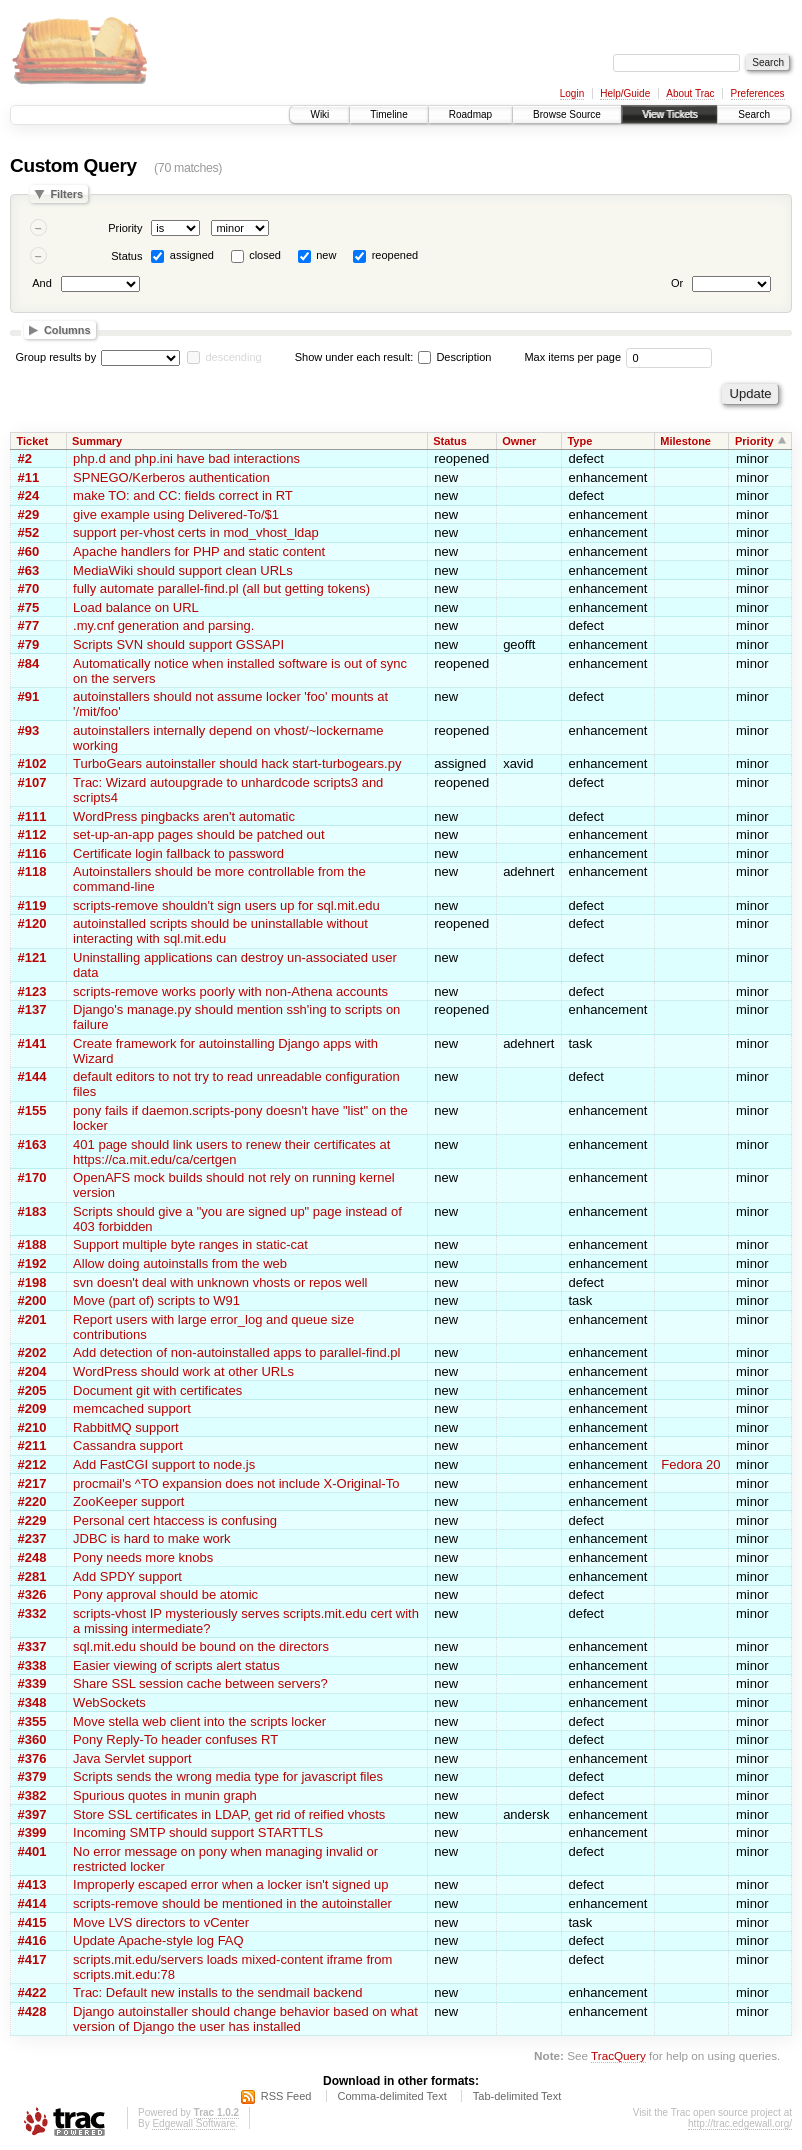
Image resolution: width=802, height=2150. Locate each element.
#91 (29, 696)
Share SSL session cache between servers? (200, 1683)
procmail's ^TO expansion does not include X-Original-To (236, 1483)
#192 (32, 1263)
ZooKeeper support (128, 1501)
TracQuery (618, 2055)
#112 (32, 834)
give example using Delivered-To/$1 (176, 514)
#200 (32, 1300)
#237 (32, 1538)
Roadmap (470, 114)
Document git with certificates (157, 1390)
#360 (32, 1739)
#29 (29, 514)
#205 (32, 1390)
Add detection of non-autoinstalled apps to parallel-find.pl (236, 1352)
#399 (32, 1832)
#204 (32, 1371)
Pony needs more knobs (143, 1557)
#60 (29, 551)
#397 (32, 1814)
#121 (32, 957)
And (42, 283)
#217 (32, 1483)
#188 (32, 1244)
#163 (32, 1144)
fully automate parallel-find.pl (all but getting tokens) (221, 588)
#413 (32, 1884)
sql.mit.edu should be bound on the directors (201, 1646)
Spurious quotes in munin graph (165, 1795)
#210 (32, 1427)
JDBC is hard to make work (152, 1538)
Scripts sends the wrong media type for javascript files (228, 1776)
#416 (32, 1940)
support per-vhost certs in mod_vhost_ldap (196, 532)
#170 (32, 1177)
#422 (32, 1992)
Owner (519, 441)
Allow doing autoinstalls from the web (180, 1263)
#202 (32, 1352)
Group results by (56, 357)
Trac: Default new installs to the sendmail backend (217, 1992)
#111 (32, 816)
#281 (32, 1576)
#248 (32, 1557)
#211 (32, 1445)
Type (579, 441)
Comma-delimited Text (392, 2096)
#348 (32, 1702)
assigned (192, 255)
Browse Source (567, 114)
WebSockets (109, 1702)
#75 (29, 607)
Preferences (758, 93)
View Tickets (669, 114)
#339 (32, 1683)
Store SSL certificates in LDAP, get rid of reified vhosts (229, 1814)
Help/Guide (625, 93)
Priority (125, 228)
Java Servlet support (132, 1758)
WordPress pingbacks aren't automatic (184, 816)
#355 (32, 1721)
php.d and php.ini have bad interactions (186, 458)
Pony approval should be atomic (165, 1594)
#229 (32, 1520)
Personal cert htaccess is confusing (175, 1520)
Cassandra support (128, 1445)
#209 (32, 1408)
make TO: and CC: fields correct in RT (183, 495)
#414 (32, 1903)
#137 (32, 1009)
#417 (32, 1959)
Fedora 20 (690, 1464)
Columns (67, 330)
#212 (32, 1464)
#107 (32, 782)
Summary (97, 441)
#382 (32, 1795)
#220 (32, 1501)
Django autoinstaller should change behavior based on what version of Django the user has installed (245, 2019)
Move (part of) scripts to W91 (156, 1300)
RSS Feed (286, 2096)
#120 (32, 923)
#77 (29, 625)
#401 (32, 1851)
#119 (32, 905)
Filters (66, 194)
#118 (32, 871)
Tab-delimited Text (517, 2096)
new (326, 255)
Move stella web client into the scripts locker (199, 1721)
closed (265, 255)
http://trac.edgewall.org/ (740, 2123)
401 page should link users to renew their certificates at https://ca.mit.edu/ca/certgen (231, 1152)
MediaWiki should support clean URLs (183, 570)
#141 (32, 1043)
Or (677, 283)
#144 (32, 1076)
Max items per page (572, 357)
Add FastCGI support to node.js (164, 1464)
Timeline (388, 114)
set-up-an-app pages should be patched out (199, 834)
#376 (32, 1758)
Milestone (685, 441)
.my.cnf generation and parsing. (163, 625)
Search (754, 114)
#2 (25, 458)
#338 (32, 1665)
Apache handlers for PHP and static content (199, 551)
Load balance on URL (136, 607)
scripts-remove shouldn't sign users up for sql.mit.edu (226, 905)
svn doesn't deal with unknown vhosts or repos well (220, 1282)
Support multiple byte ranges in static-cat (190, 1244)
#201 (32, 1319)
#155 (32, 1110)
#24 (29, 495)
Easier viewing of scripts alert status (176, 1665)
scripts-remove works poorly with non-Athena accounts (230, 991)
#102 (32, 763)
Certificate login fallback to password (178, 853)
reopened (395, 255)
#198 (32, 1282)
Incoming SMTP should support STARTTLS (198, 1832)
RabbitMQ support (126, 1427)
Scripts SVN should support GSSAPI (178, 644)
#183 (32, 1211)
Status (126, 256)
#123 (32, 991)
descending (233, 357)
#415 (32, 1922)
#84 (29, 663)
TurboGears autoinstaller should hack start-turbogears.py (237, 763)
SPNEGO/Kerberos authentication (171, 477)
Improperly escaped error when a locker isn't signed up (230, 1884)
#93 (29, 730)
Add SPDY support (127, 1576)
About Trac (690, 93)
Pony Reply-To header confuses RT (175, 1739)
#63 (29, 570)
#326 (32, 1594)
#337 (32, 1646)
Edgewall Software (193, 2123)
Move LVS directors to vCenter (161, 1922)
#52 (29, 532)
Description (454, 357)
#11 (29, 477)
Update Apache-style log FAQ (158, 1940)
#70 (29, 588)
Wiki (319, 114)
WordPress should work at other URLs (183, 1371)
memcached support (132, 1408)
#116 (32, 853)
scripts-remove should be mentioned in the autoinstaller (232, 1903)
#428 (32, 2011)
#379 (32, 1776)
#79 (29, 644)
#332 (32, 1613)
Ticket (33, 441)
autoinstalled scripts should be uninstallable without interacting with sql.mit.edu (220, 931)
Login (572, 93)
